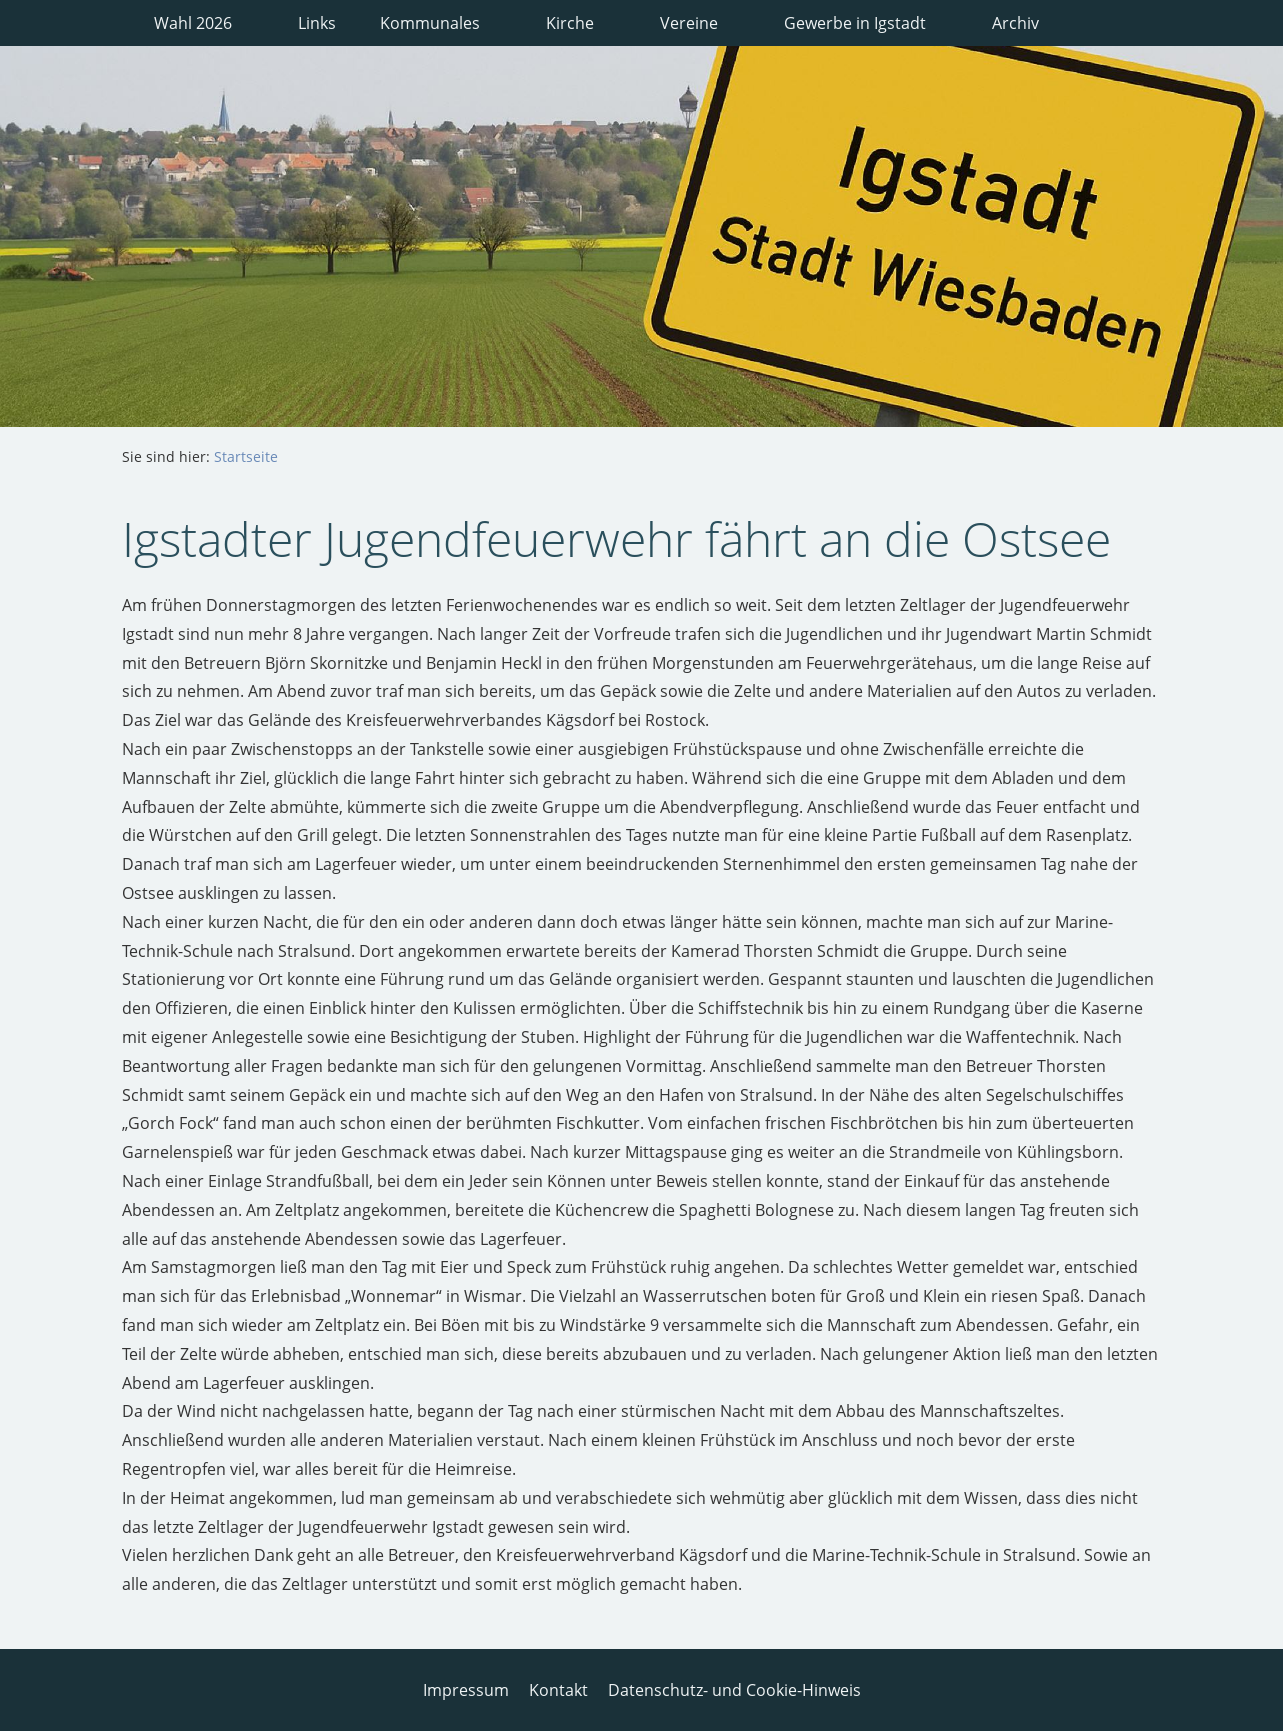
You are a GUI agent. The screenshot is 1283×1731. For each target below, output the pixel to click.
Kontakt (558, 1690)
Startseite (246, 456)
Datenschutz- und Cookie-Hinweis (734, 1690)
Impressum (466, 1690)
